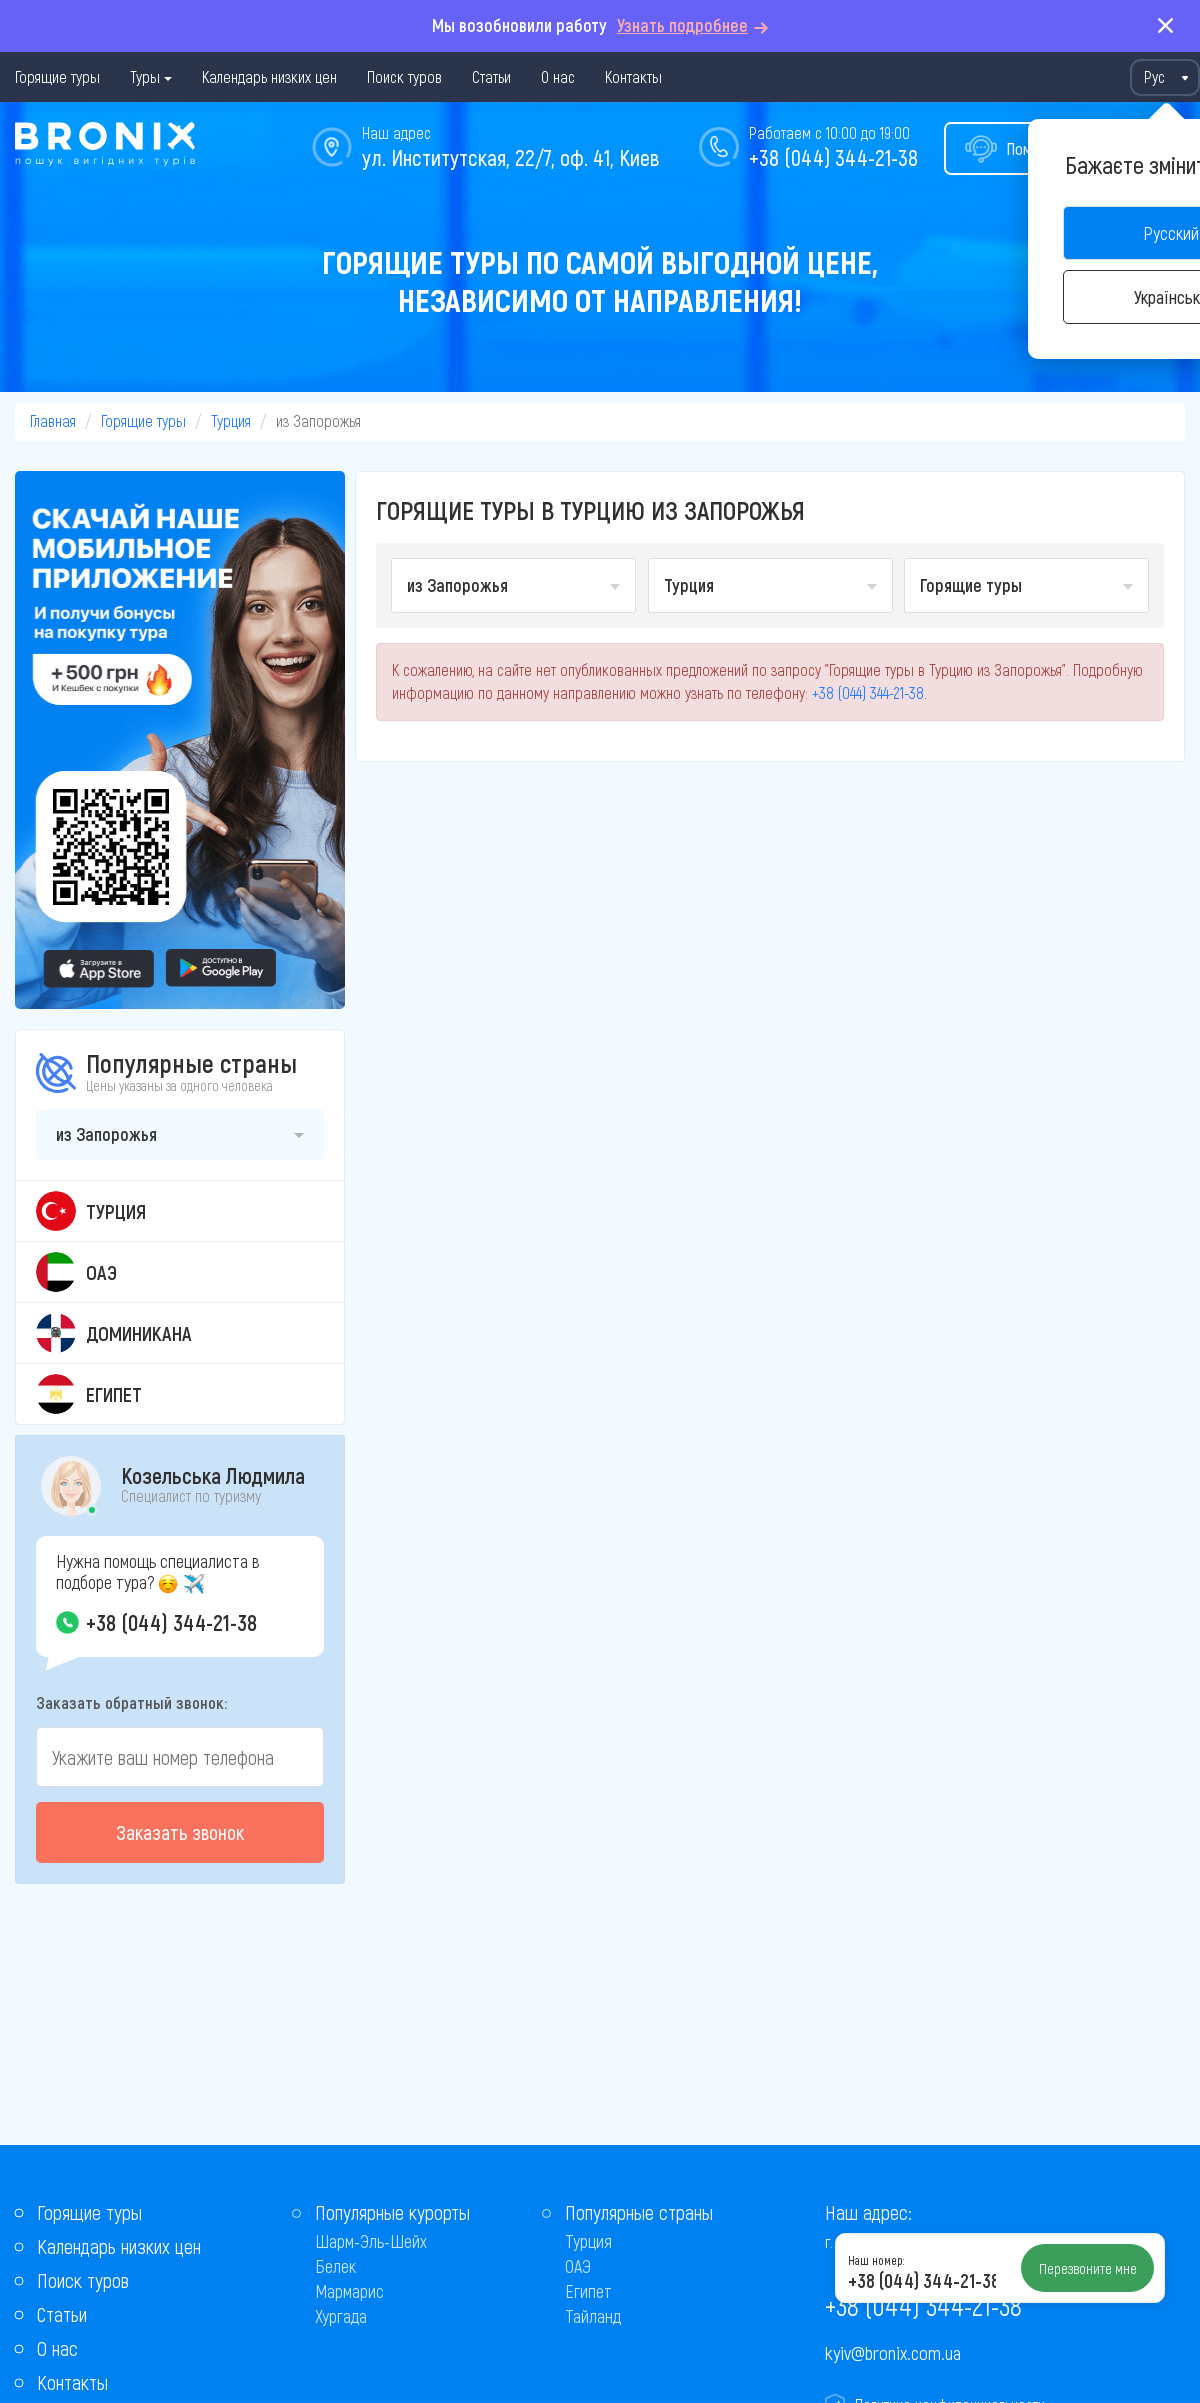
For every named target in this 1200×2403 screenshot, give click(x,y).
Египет (588, 2291)
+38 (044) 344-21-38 (833, 157)
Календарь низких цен (269, 76)
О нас (558, 76)
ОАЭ (578, 2266)
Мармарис (349, 2291)
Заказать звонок (180, 1832)
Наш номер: (876, 2260)
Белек (335, 2266)
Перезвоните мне (1088, 2268)
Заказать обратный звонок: (131, 1702)
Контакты (633, 76)
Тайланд (593, 2316)
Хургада (341, 2316)
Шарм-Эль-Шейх (371, 2241)
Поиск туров (404, 76)
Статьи (491, 76)
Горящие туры (57, 76)
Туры (145, 76)
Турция (231, 420)
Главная (53, 420)
